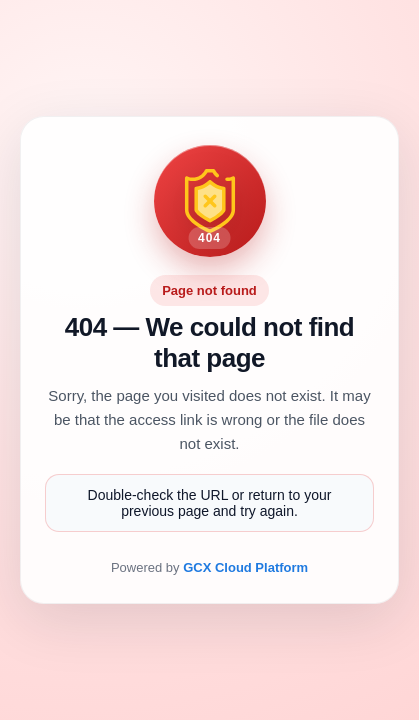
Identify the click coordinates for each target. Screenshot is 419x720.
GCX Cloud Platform (245, 567)
